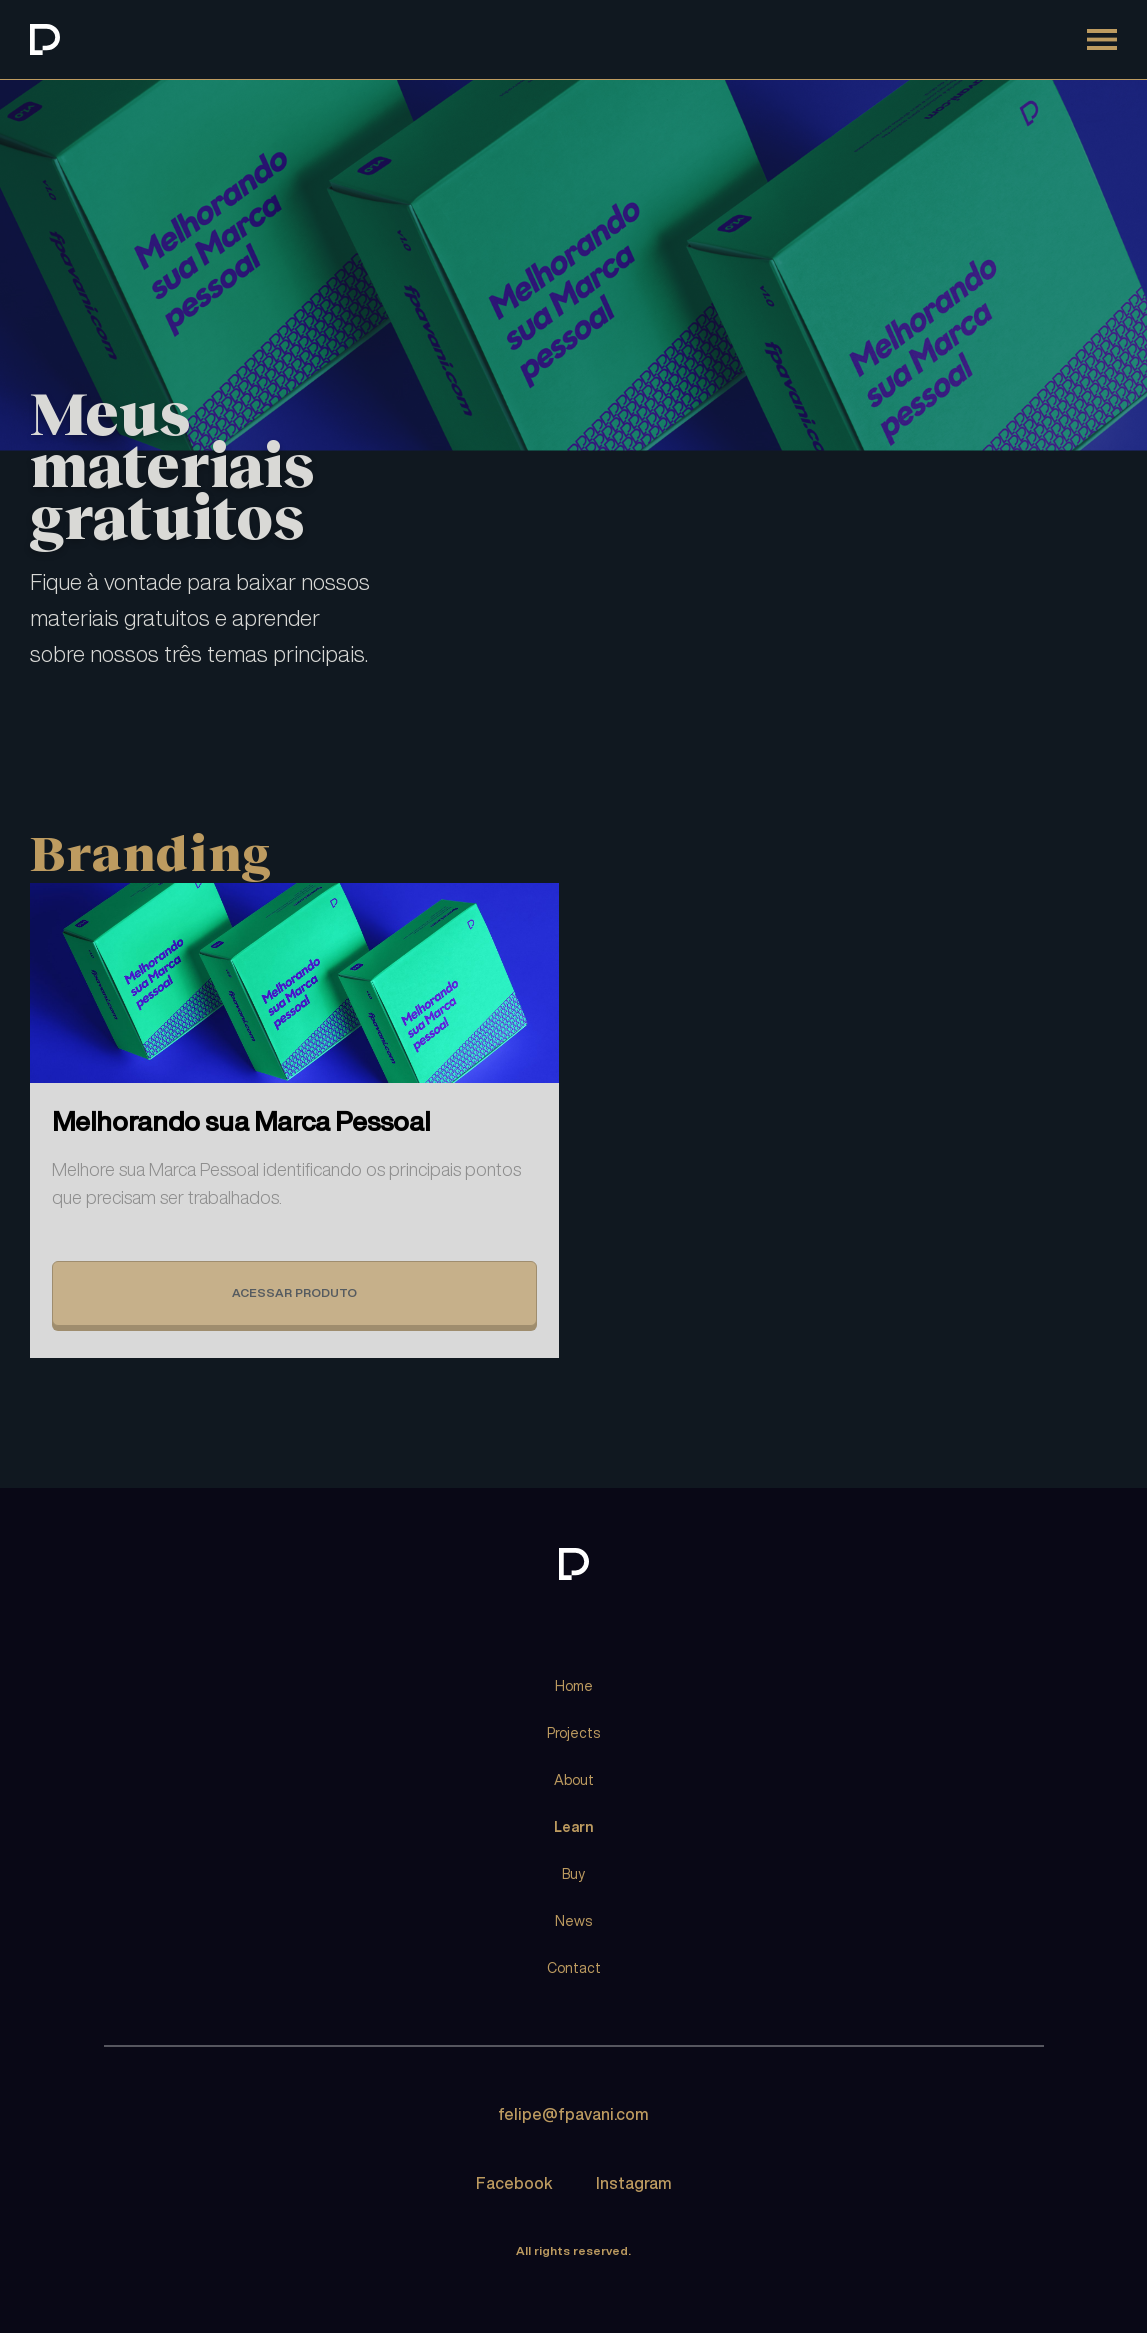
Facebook (514, 2183)
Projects (573, 1733)
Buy (573, 1874)
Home (574, 1686)
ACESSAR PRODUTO (294, 1292)
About (574, 1780)
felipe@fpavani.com (573, 2114)
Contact (574, 1968)
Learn (574, 1827)
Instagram (634, 2183)
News (573, 1921)
